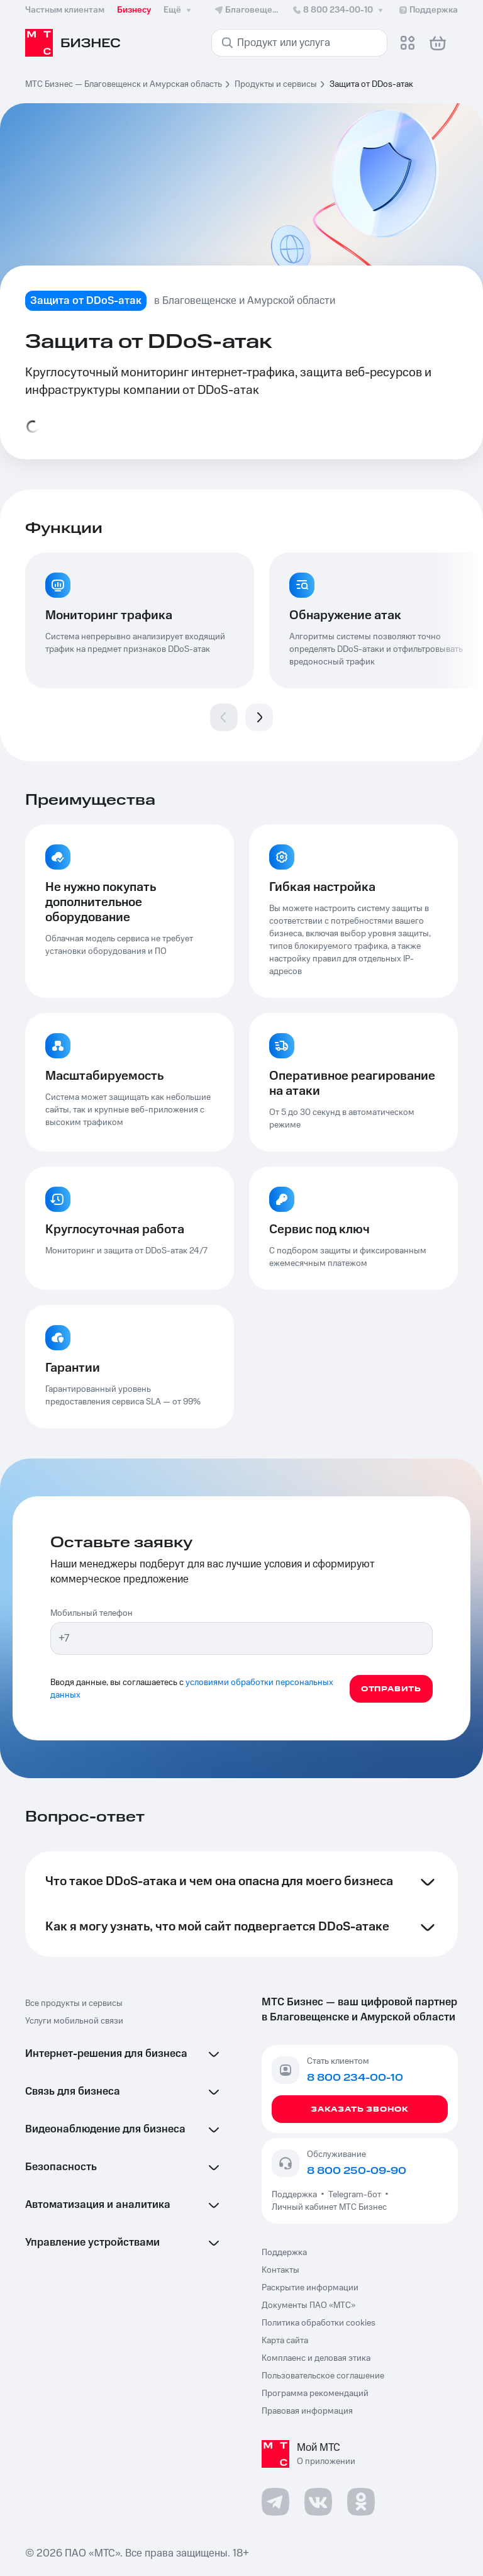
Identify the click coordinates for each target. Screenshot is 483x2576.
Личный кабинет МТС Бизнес (329, 2207)
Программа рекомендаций (315, 2393)
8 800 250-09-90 (356, 2171)
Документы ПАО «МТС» (308, 2305)
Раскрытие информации (310, 2288)
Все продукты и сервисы (74, 2003)
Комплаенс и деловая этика (316, 2358)
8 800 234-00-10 (339, 10)
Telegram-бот (354, 2194)
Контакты (280, 2270)
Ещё (179, 10)
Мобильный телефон (91, 1613)
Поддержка (296, 2194)
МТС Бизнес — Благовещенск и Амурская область (123, 84)
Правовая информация (307, 2411)
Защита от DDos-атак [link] (371, 84)
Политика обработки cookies (318, 2323)
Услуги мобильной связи (74, 2021)
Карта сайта (285, 2340)
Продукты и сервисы (276, 84)
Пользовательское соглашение (323, 2376)
